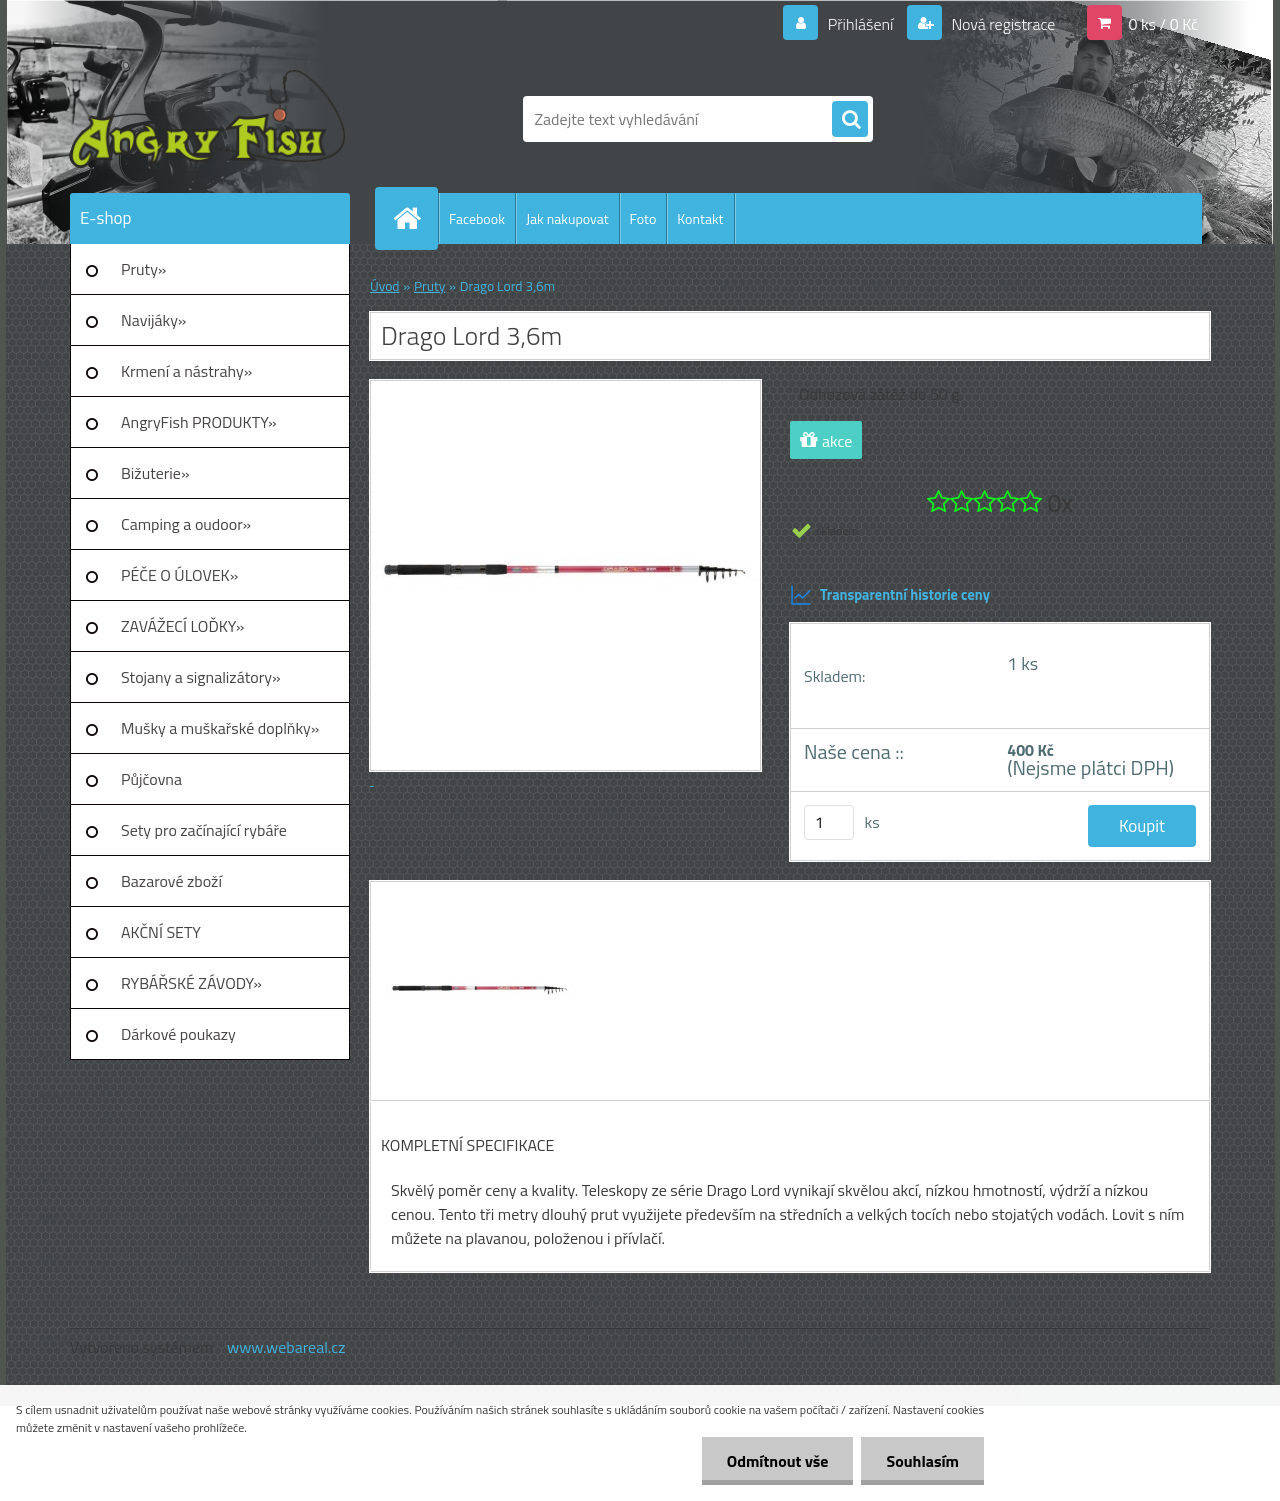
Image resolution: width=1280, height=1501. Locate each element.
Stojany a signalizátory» (201, 677)
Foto (643, 218)
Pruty (429, 286)
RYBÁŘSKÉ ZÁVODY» (191, 983)
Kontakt (700, 218)
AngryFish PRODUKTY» (199, 422)
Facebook (477, 218)
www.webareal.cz (286, 1347)
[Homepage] (415, 218)
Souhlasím (922, 1461)
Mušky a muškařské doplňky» (220, 728)
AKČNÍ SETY (161, 932)
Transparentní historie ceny (890, 595)
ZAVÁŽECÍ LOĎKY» (182, 626)
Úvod (385, 286)
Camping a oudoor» (186, 524)
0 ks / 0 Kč (1163, 24)
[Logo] (207, 119)
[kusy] (829, 822)
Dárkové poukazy (178, 1034)
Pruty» (144, 269)
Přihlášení (860, 24)
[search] (850, 120)
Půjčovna (151, 779)
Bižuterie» (155, 473)
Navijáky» (154, 320)
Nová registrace (1002, 24)
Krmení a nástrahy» (186, 371)
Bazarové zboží (171, 881)
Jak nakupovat (567, 218)
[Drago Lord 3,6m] (477, 900)
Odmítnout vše (778, 1461)
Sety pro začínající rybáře (204, 830)
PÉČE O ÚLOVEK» (179, 575)
